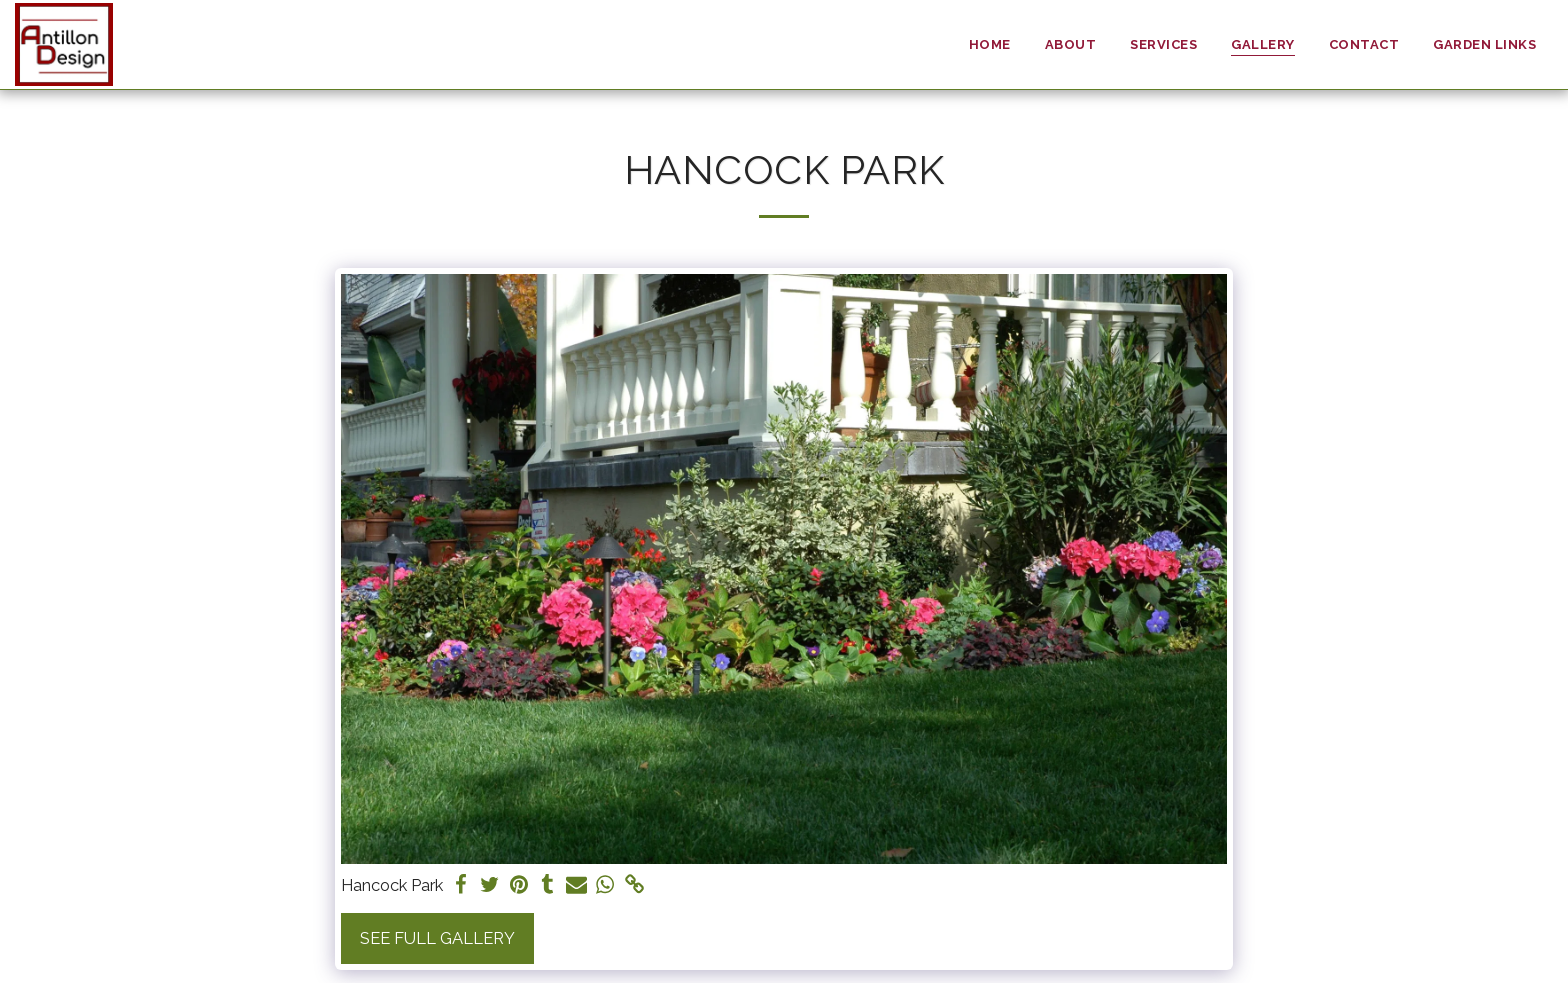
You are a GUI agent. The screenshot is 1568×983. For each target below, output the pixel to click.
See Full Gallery (437, 938)
